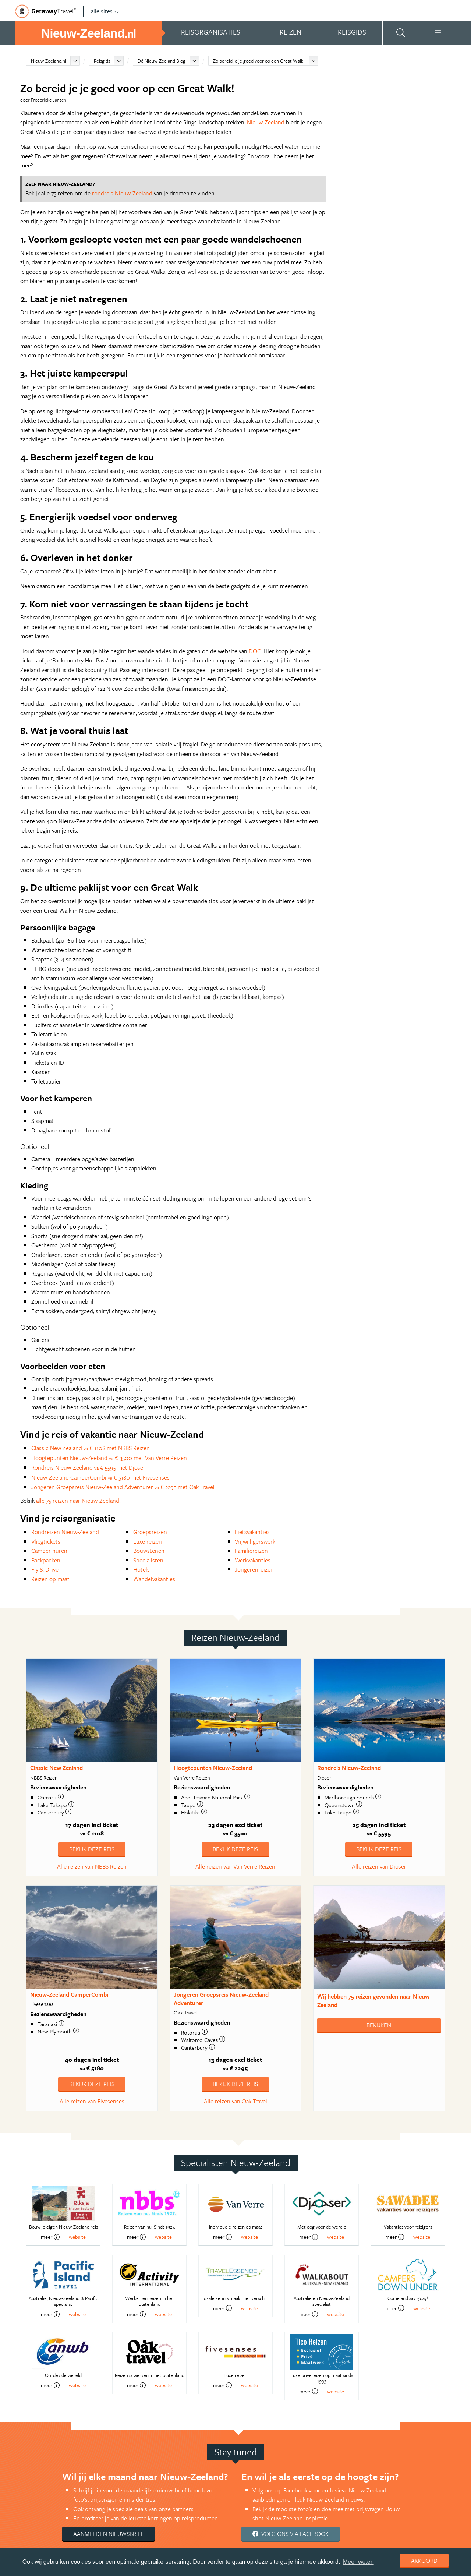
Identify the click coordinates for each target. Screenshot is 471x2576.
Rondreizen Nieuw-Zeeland (65, 1531)
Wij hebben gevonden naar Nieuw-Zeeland (374, 2000)
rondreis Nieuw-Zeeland (122, 193)
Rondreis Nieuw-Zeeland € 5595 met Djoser (88, 1467)
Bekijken (378, 2025)
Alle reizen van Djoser (379, 1866)
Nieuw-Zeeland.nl (48, 60)
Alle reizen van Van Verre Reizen (235, 1866)
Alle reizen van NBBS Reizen (92, 1866)
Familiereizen (251, 1550)
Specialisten (148, 1560)
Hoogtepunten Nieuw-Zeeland (213, 1767)
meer (50, 2237)
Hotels (141, 1569)
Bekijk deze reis (91, 1849)
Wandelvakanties (154, 1579)
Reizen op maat (50, 1579)
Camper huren (49, 1550)
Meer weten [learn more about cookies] (358, 2562)
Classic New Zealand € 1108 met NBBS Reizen (90, 1448)
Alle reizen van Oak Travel (235, 2101)
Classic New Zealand (56, 1767)
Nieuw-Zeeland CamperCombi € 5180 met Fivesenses (100, 1477)
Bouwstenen (148, 1550)
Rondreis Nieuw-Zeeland (349, 1767)
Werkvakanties (252, 1560)
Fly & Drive (45, 1569)
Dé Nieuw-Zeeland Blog (161, 60)
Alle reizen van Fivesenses (92, 2101)
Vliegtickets (45, 1541)
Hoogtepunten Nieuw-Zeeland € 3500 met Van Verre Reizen (109, 1457)
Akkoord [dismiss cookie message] (424, 2560)
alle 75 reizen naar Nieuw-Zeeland (77, 1500)
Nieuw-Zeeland (265, 122)
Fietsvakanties (252, 1531)
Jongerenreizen (254, 1569)
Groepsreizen (150, 1531)
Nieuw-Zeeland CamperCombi (69, 1994)
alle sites (105, 11)
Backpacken (45, 1560)
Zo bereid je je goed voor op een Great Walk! (259, 60)
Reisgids (102, 60)
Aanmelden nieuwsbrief (108, 2533)
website (77, 2237)
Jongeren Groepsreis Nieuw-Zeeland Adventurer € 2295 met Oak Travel (123, 1487)
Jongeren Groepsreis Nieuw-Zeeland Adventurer (221, 1998)
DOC (255, 651)
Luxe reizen (147, 1541)
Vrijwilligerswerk (255, 1541)
